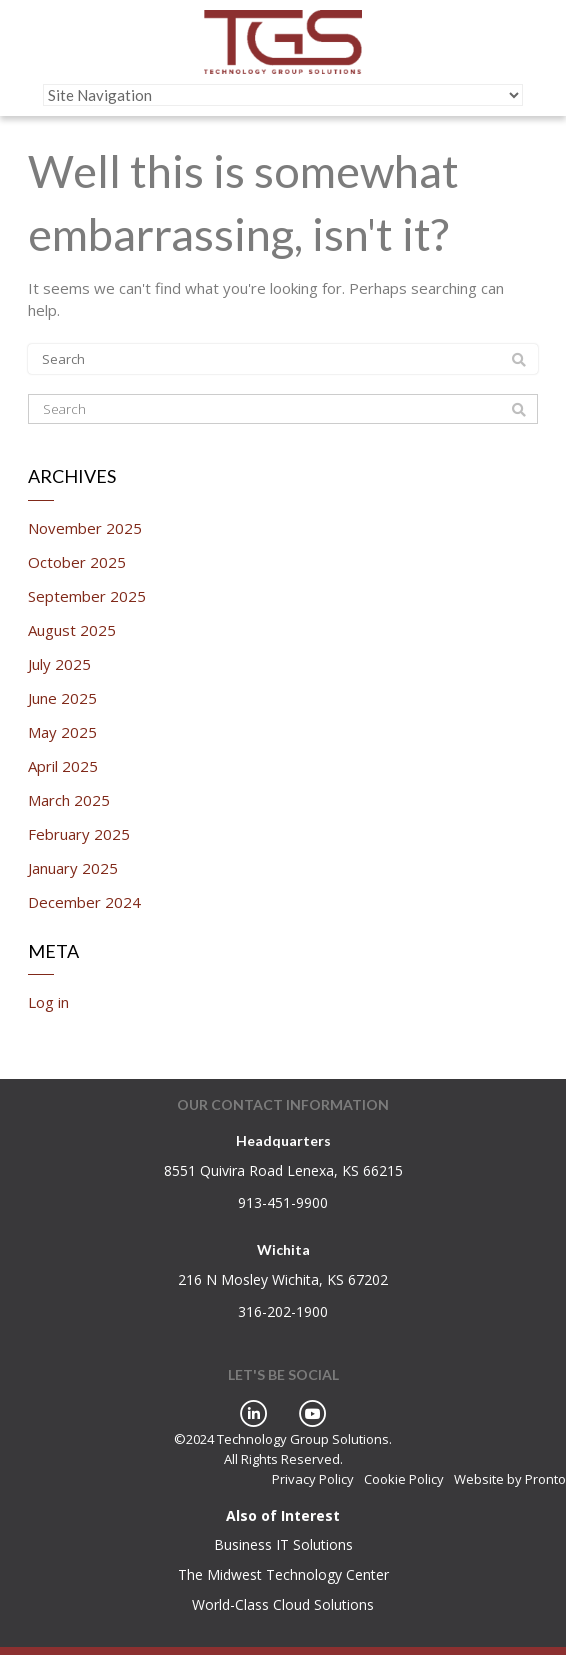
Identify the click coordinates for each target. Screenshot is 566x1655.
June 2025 (62, 698)
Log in (48, 1002)
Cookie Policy (404, 1479)
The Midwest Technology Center (283, 1574)
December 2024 (84, 902)
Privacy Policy (313, 1479)
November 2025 (85, 528)
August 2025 (72, 630)
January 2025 (73, 868)
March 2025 (69, 800)
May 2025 (62, 732)
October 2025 (77, 562)
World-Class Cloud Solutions (283, 1604)
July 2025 (59, 664)
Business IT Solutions (283, 1544)
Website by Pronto (510, 1479)
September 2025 (87, 596)
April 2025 (63, 766)
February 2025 (79, 834)
